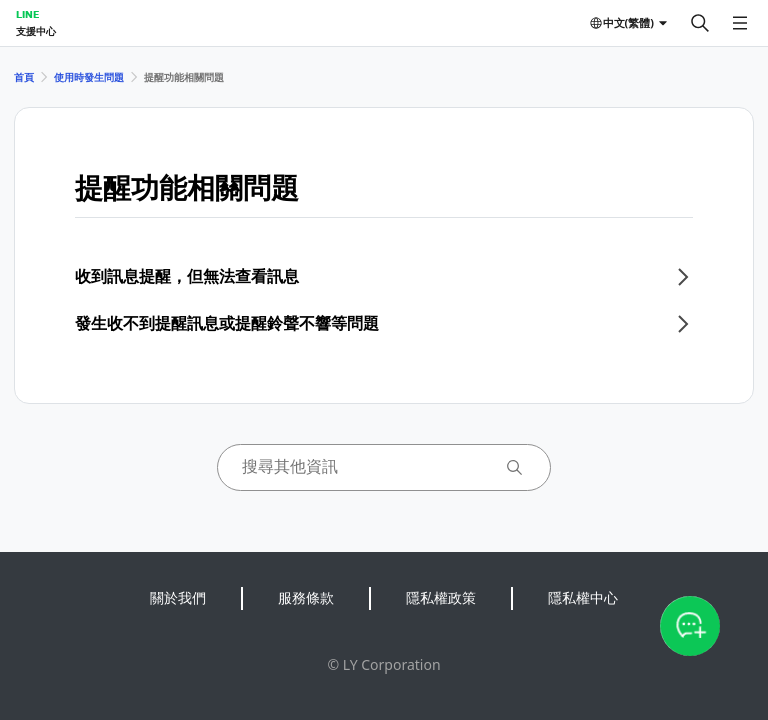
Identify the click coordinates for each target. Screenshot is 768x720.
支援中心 (36, 31)
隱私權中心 (583, 597)
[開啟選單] (740, 23)
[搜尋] (700, 23)
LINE (27, 14)
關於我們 (178, 597)
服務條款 (306, 597)
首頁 (24, 77)
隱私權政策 (441, 597)
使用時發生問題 (89, 77)
